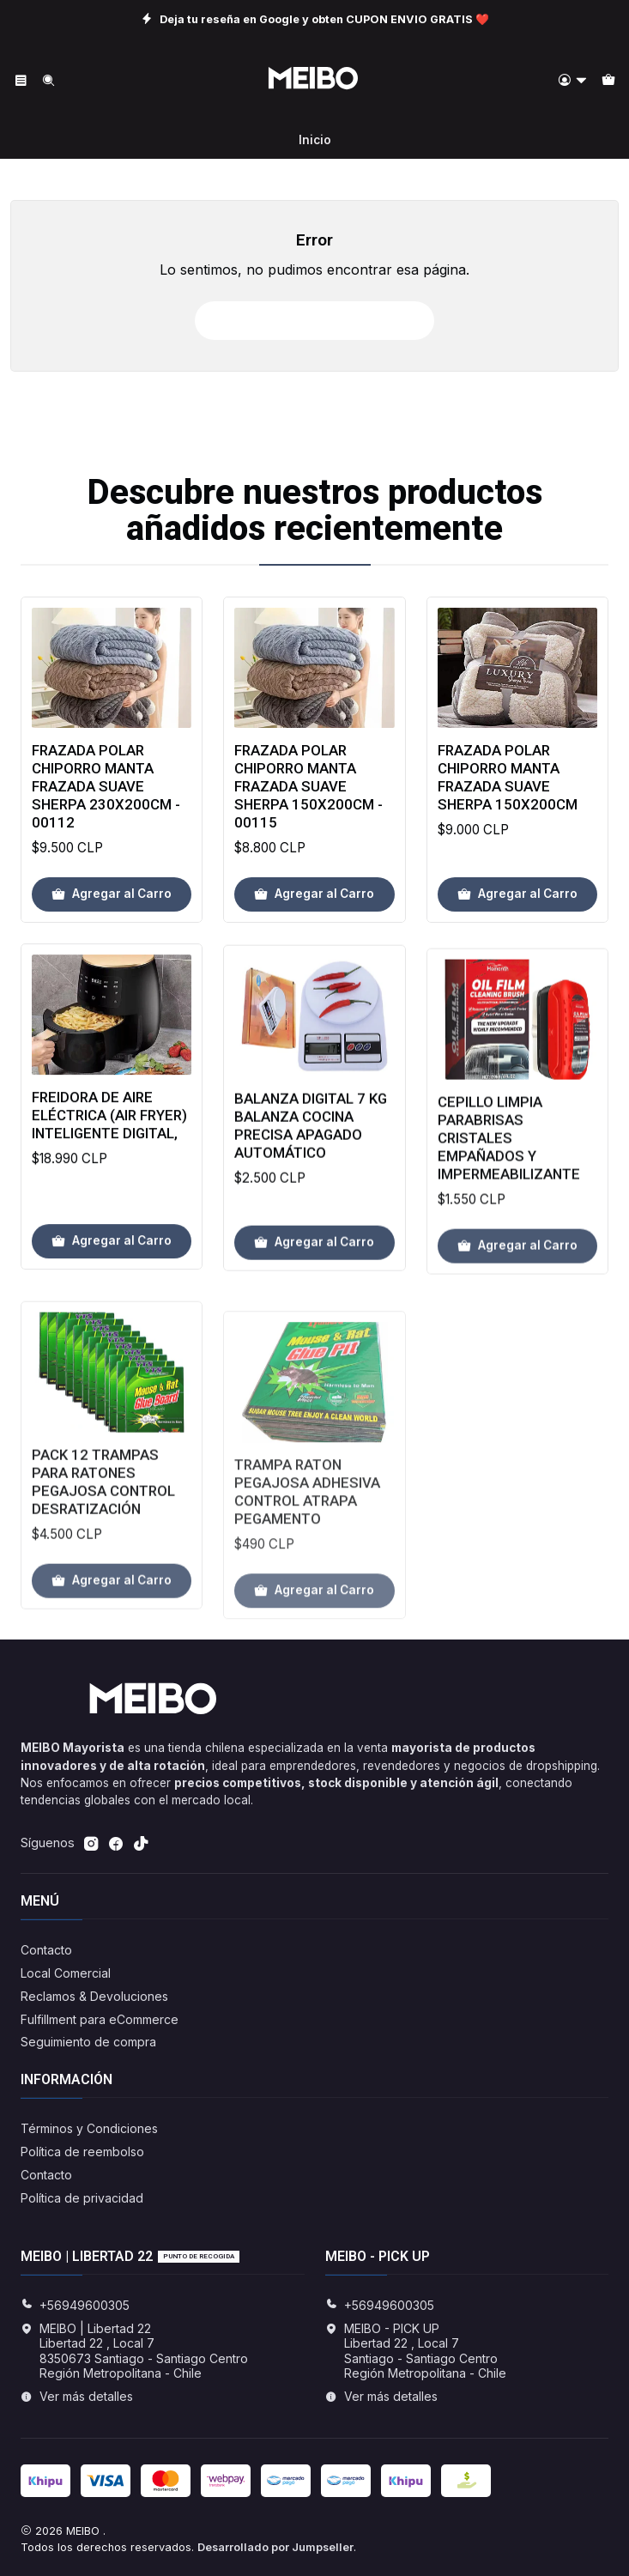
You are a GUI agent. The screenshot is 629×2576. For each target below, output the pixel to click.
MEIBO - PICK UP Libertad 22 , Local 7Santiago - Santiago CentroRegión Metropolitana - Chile (415, 2351)
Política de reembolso (82, 2151)
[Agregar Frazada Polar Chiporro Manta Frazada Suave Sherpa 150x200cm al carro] (517, 953)
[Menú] (21, 81)
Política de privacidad (82, 2198)
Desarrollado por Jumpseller (275, 2547)
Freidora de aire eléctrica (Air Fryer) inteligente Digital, (109, 1194)
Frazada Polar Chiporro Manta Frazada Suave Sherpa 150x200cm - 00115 (308, 822)
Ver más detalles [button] (77, 2396)
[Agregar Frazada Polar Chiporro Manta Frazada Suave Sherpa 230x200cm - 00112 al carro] (111, 915)
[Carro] (608, 81)
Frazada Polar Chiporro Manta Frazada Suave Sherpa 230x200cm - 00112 (106, 807)
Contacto (46, 1950)
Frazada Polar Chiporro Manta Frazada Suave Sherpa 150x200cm (508, 835)
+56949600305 (75, 2305)
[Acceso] (572, 81)
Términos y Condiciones (89, 2128)
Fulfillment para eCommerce (99, 2019)
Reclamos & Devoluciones (94, 1996)
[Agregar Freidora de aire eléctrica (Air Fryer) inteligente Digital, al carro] (111, 1321)
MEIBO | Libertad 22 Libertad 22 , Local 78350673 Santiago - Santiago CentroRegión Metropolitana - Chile (134, 2351)
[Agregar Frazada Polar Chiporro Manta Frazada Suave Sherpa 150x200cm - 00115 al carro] (314, 930)
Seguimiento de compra (88, 2041)
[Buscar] (47, 81)
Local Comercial (66, 1973)
